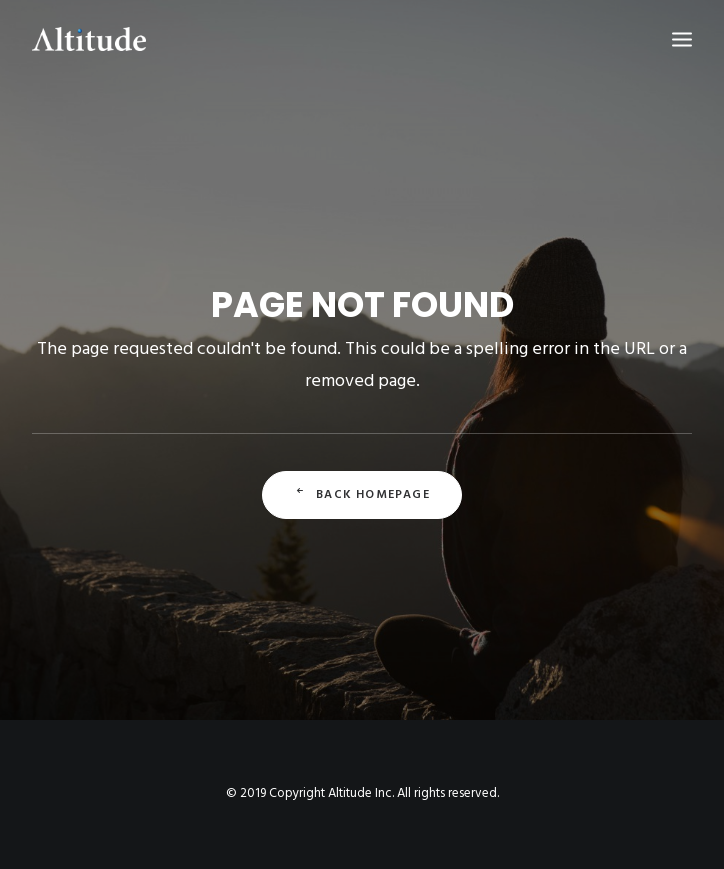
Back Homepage (362, 495)
